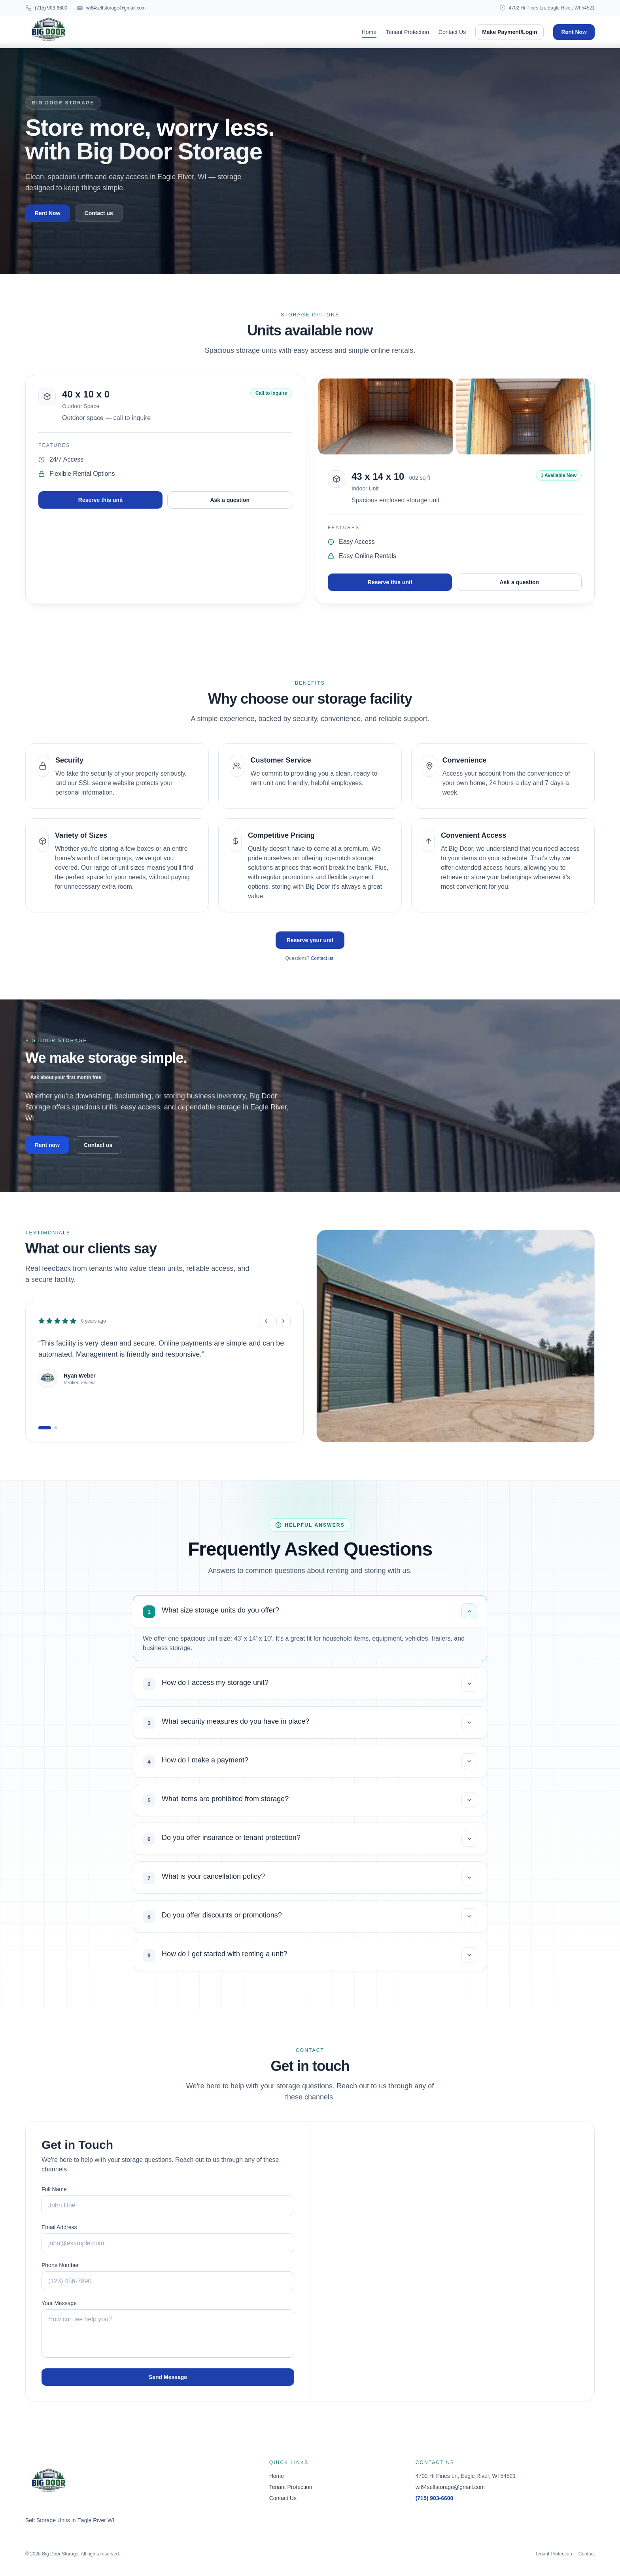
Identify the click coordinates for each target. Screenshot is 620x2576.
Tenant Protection (407, 32)
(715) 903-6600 (435, 2498)
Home (369, 32)
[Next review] (283, 1321)
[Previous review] (266, 1321)
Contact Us (452, 32)
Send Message (168, 2377)
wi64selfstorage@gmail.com (450, 2487)
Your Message (59, 2303)
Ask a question (230, 500)
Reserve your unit (310, 940)
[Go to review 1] (44, 1427)
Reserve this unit (100, 500)
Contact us (99, 213)
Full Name (54, 2189)
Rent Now (574, 32)
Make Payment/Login (509, 32)
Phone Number (60, 2265)
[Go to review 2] (55, 1427)
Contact (586, 2554)
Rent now (47, 1145)
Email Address (59, 2227)
